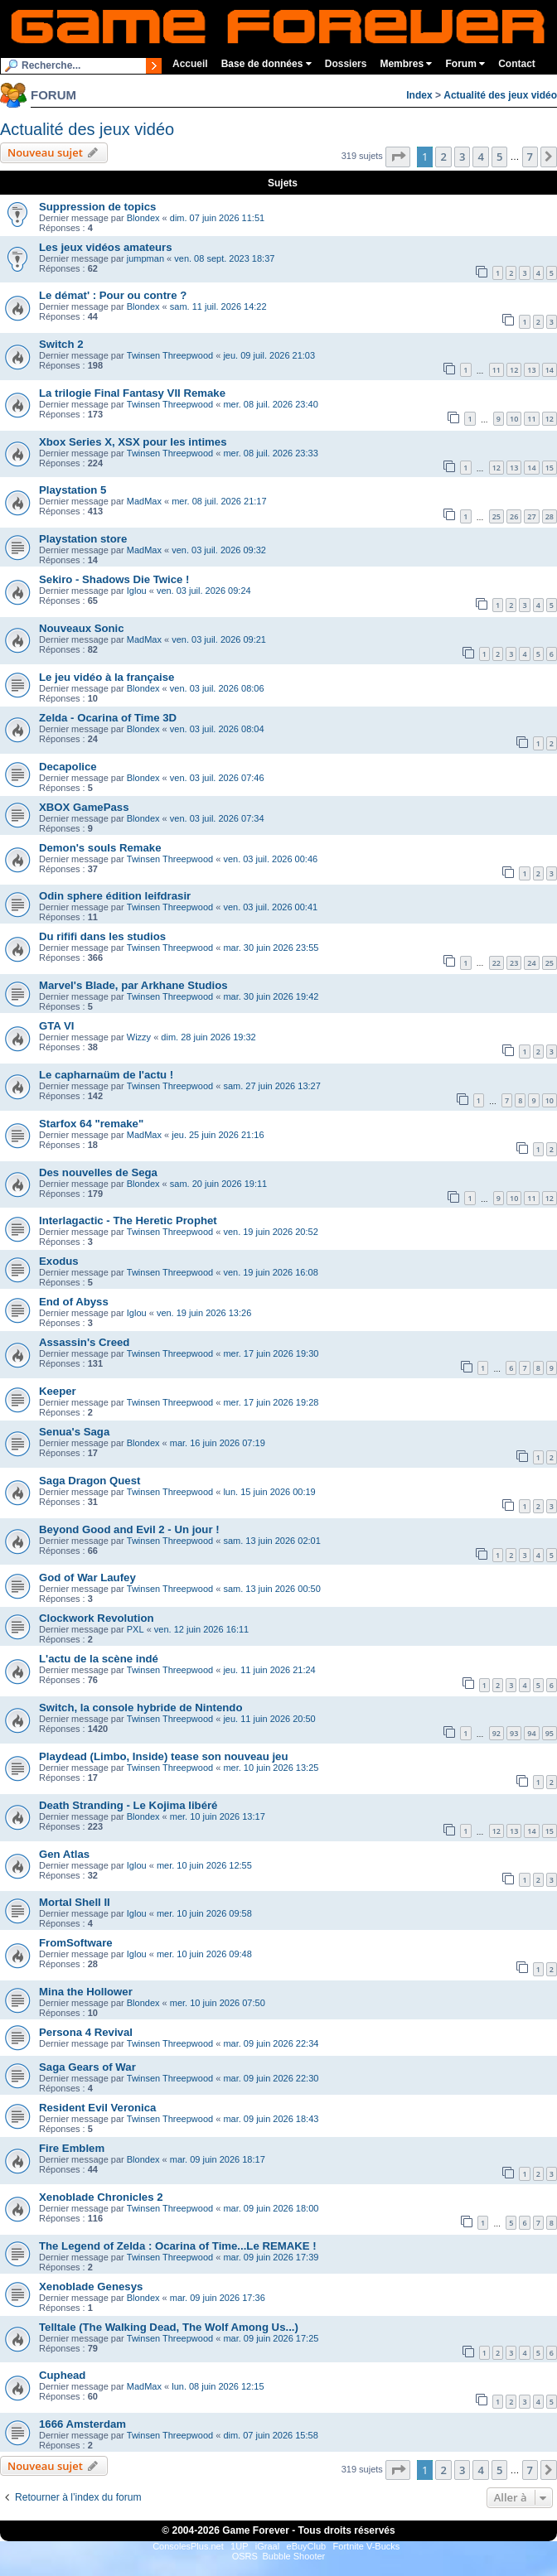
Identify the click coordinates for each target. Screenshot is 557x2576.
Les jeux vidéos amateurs (105, 247)
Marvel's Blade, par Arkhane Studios (133, 985)
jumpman (145, 258)
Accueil (190, 64)
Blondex (143, 218)
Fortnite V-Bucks (366, 2546)
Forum (465, 64)
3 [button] (462, 156)
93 (514, 1733)
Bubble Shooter (293, 2556)
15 (549, 467)
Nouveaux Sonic (81, 628)
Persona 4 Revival (86, 2032)
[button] (397, 156)
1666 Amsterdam (82, 2424)
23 (514, 963)
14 (549, 369)
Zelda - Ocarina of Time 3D (108, 718)
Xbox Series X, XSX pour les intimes (132, 442)
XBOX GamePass (84, 807)
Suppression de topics (97, 206)
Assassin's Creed (84, 1342)
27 (531, 516)
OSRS (245, 2556)
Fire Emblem (71, 2148)
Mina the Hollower (86, 1991)
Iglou (137, 591)
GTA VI (57, 1026)
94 (531, 1733)
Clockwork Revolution (96, 1618)
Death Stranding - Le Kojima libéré (128, 1805)
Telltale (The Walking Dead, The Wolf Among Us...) (168, 2327)
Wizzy (139, 1037)
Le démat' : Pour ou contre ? (112, 295)
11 (496, 369)
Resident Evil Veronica (97, 2107)
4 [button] (480, 156)
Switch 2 (61, 344)
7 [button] (530, 156)
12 (514, 369)
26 (514, 516)
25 (496, 516)
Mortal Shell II (74, 1902)
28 (549, 516)
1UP (239, 2546)
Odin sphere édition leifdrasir (115, 896)
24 (531, 963)
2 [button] (443, 156)
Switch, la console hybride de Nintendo (140, 1707)
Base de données (266, 64)
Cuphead (62, 2375)
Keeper (57, 1391)
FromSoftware (76, 1943)
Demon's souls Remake (100, 848)
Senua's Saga (74, 1431)
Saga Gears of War (87, 2067)
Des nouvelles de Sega (98, 1172)
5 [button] (499, 156)
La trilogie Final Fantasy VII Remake (132, 393)
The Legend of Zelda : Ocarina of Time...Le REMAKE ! (178, 2246)
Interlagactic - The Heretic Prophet (128, 1220)
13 (531, 369)
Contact (516, 64)
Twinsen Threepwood (170, 355)
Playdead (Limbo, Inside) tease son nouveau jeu (163, 1756)
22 (496, 963)
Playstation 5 (72, 490)
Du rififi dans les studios (102, 936)
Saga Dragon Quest (89, 1480)
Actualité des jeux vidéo (500, 95)
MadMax (144, 501)
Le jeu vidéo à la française (106, 677)
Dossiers (346, 64)
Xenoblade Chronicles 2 (101, 2197)
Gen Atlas (64, 1854)
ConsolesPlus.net (188, 2546)
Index (419, 95)
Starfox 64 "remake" (91, 1123)
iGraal (267, 2546)
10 (514, 418)
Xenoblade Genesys (91, 2286)
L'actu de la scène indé (98, 1658)
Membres (406, 64)
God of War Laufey (87, 1577)
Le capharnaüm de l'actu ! (106, 1075)
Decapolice (68, 766)
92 (496, 1733)
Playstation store (83, 539)
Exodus (59, 1261)
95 (549, 1733)
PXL (135, 1629)
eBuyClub (307, 2546)
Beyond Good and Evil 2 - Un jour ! (129, 1529)
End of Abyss (74, 1301)
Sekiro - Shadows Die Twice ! (114, 579)
